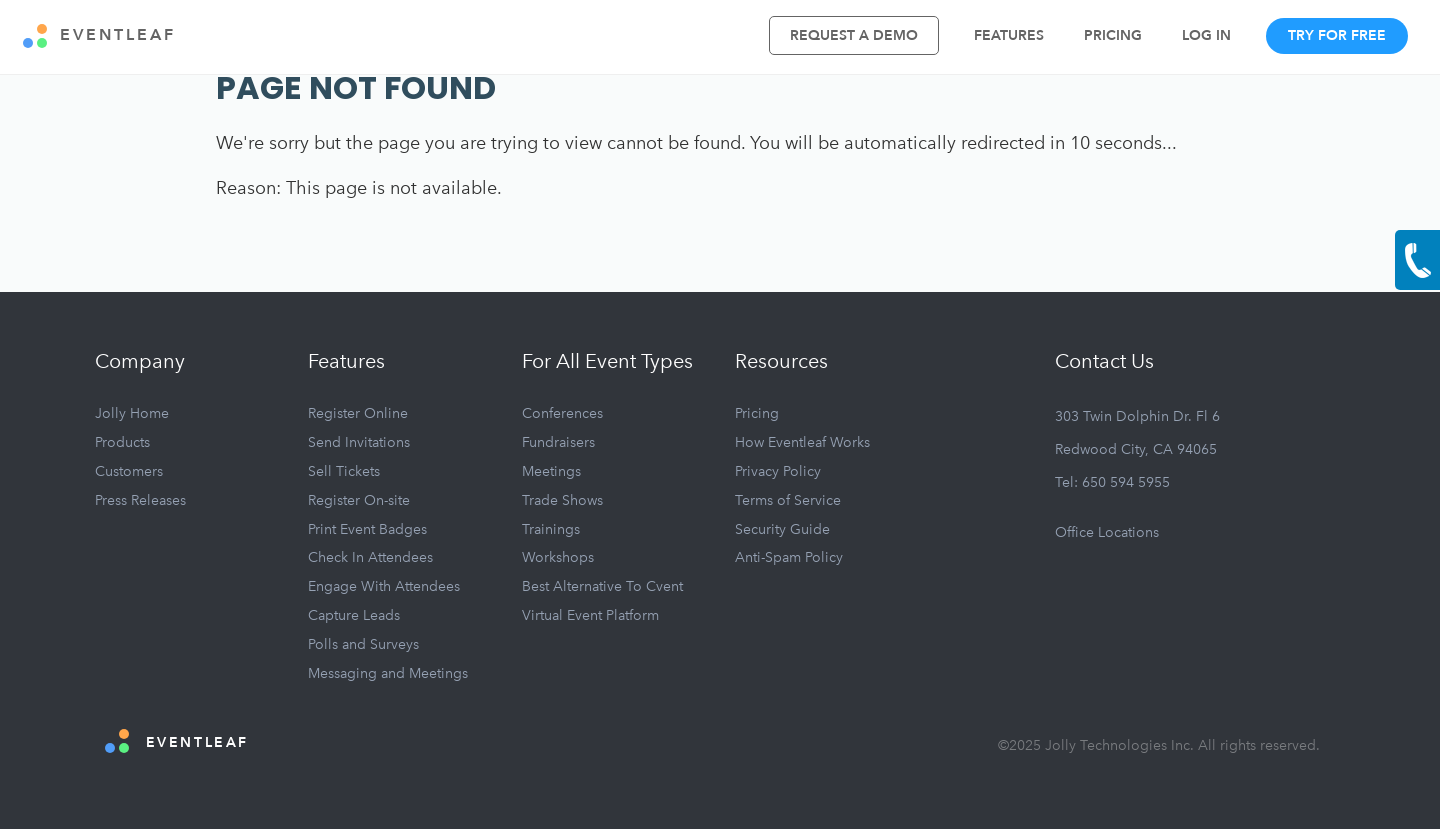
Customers (129, 471)
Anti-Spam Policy (789, 557)
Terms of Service (788, 500)
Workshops (558, 557)
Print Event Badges (367, 529)
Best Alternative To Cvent (602, 586)
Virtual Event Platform (590, 615)
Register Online (358, 413)
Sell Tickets (344, 471)
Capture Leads (354, 615)
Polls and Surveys (363, 644)
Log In (1206, 35)
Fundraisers (558, 442)
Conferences (562, 413)
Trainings (551, 529)
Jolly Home (132, 413)
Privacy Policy (778, 471)
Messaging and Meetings (388, 673)
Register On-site (359, 500)
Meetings (551, 471)
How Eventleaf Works (802, 442)
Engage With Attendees (384, 586)
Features (1009, 35)
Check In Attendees (370, 557)
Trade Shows (562, 500)
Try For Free (1337, 35)
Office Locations (1107, 532)
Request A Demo (854, 35)
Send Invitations (359, 442)
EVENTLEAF (99, 36)
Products (122, 442)
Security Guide (782, 529)
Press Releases (140, 500)
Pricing (1113, 35)
